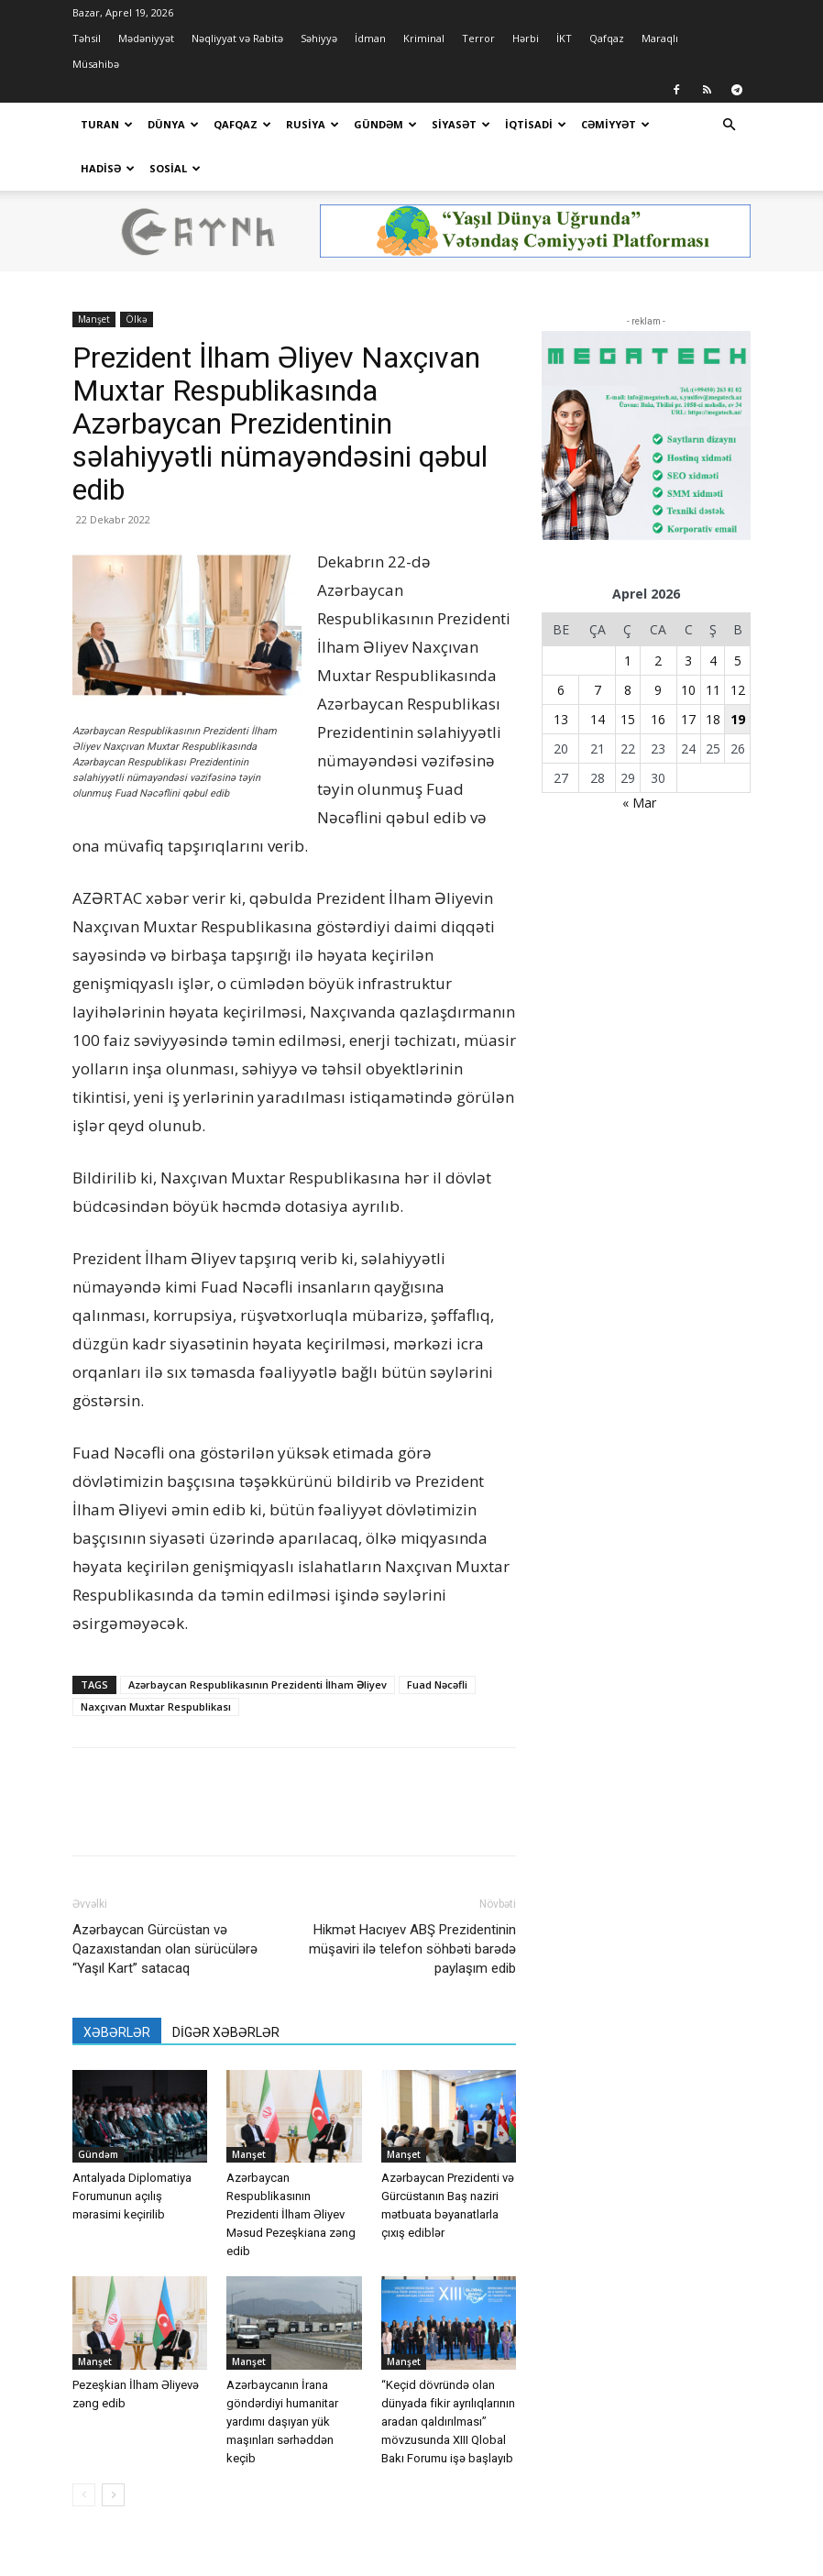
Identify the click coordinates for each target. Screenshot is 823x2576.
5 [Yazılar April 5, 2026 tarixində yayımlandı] (737, 616)
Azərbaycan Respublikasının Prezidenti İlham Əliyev (257, 1640)
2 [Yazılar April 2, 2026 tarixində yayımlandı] (658, 616)
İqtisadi (535, 124)
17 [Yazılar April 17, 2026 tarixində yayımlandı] (688, 675)
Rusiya (312, 124)
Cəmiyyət (615, 124)
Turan (107, 124)
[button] (729, 125)
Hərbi (525, 38)
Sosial (175, 168)
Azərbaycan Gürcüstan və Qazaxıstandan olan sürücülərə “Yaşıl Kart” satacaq (165, 1904)
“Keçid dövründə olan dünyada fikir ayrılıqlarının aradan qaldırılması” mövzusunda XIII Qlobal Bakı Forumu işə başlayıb (448, 2377)
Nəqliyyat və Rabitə (237, 38)
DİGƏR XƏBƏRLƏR (226, 1988)
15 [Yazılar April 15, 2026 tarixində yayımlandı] (627, 675)
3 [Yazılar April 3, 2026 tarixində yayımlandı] (688, 616)
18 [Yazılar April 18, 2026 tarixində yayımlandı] (713, 675)
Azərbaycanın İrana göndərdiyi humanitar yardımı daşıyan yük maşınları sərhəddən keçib (282, 2377)
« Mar (639, 758)
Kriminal (423, 38)
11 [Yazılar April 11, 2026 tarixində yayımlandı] (713, 646)
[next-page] (113, 2450)
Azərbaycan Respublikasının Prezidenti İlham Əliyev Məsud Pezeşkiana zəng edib (291, 2170)
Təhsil (86, 38)
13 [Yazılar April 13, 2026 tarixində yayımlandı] (561, 675)
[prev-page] (83, 2450)
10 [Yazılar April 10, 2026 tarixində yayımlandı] (688, 646)
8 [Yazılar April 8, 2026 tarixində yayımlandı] (627, 646)
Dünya (173, 124)
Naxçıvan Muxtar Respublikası (156, 1662)
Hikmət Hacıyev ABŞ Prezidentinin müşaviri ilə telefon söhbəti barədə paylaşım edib (412, 1904)
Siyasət (461, 124)
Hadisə (108, 168)
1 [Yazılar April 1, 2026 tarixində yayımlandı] (627, 616)
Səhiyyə (319, 38)
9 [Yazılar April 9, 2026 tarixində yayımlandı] (658, 646)
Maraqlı (660, 38)
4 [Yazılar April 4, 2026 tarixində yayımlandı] (713, 616)
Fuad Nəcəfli (437, 1640)
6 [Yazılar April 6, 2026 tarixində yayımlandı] (561, 646)
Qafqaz (606, 38)
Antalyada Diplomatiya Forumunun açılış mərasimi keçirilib (132, 2152)
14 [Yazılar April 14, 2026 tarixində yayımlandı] (597, 675)
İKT (564, 38)
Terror (478, 38)
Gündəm (385, 124)
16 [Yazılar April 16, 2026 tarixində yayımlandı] (658, 675)
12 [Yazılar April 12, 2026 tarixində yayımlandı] (737, 646)
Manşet (94, 275)
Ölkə (137, 275)
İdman (370, 38)
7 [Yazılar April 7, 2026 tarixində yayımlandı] (597, 646)
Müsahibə (95, 64)
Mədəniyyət (146, 38)
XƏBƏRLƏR (116, 1988)
